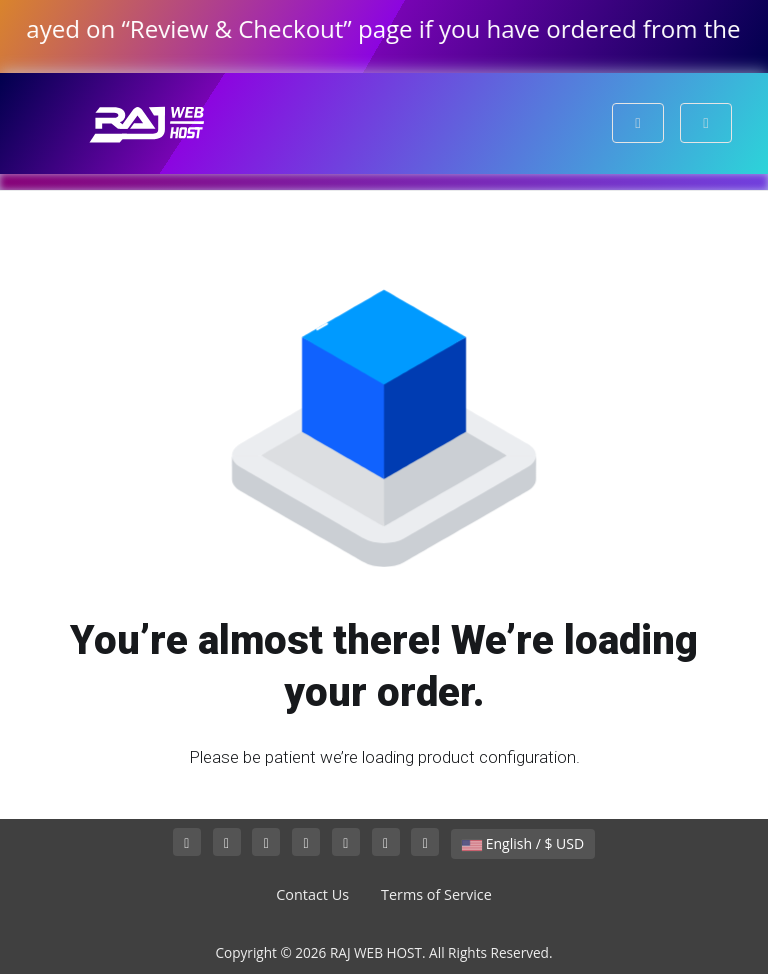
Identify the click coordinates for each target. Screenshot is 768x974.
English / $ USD (523, 843)
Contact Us (312, 894)
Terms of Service (436, 894)
